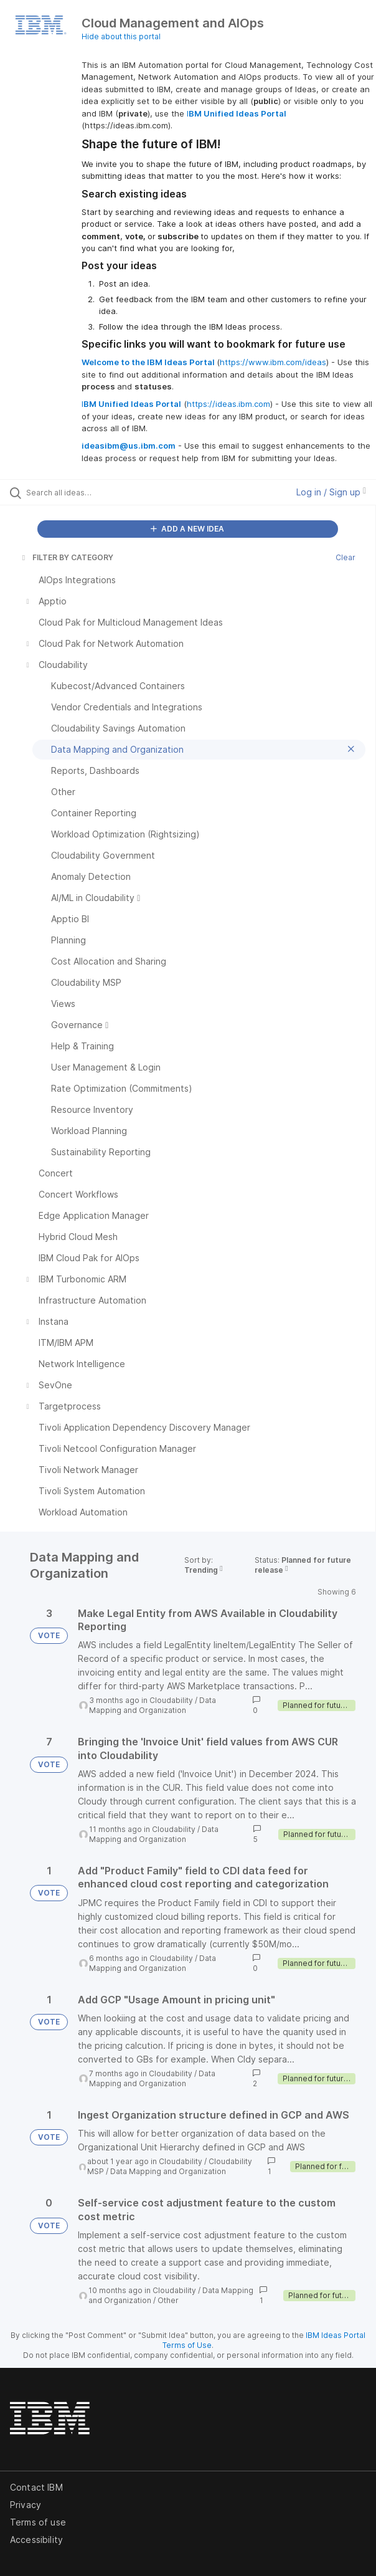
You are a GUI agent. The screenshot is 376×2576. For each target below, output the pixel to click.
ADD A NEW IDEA (187, 528)
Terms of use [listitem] (38, 2522)
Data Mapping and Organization (152, 1705)
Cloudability (171, 1700)
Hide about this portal (121, 36)
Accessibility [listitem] (36, 2539)
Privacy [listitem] (25, 2504)
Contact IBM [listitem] (36, 2487)
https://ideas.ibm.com (228, 404)
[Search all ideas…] (96, 492)
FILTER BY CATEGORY (66, 557)
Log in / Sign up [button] (331, 492)
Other (168, 2300)
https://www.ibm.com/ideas (273, 362)
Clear (345, 557)
